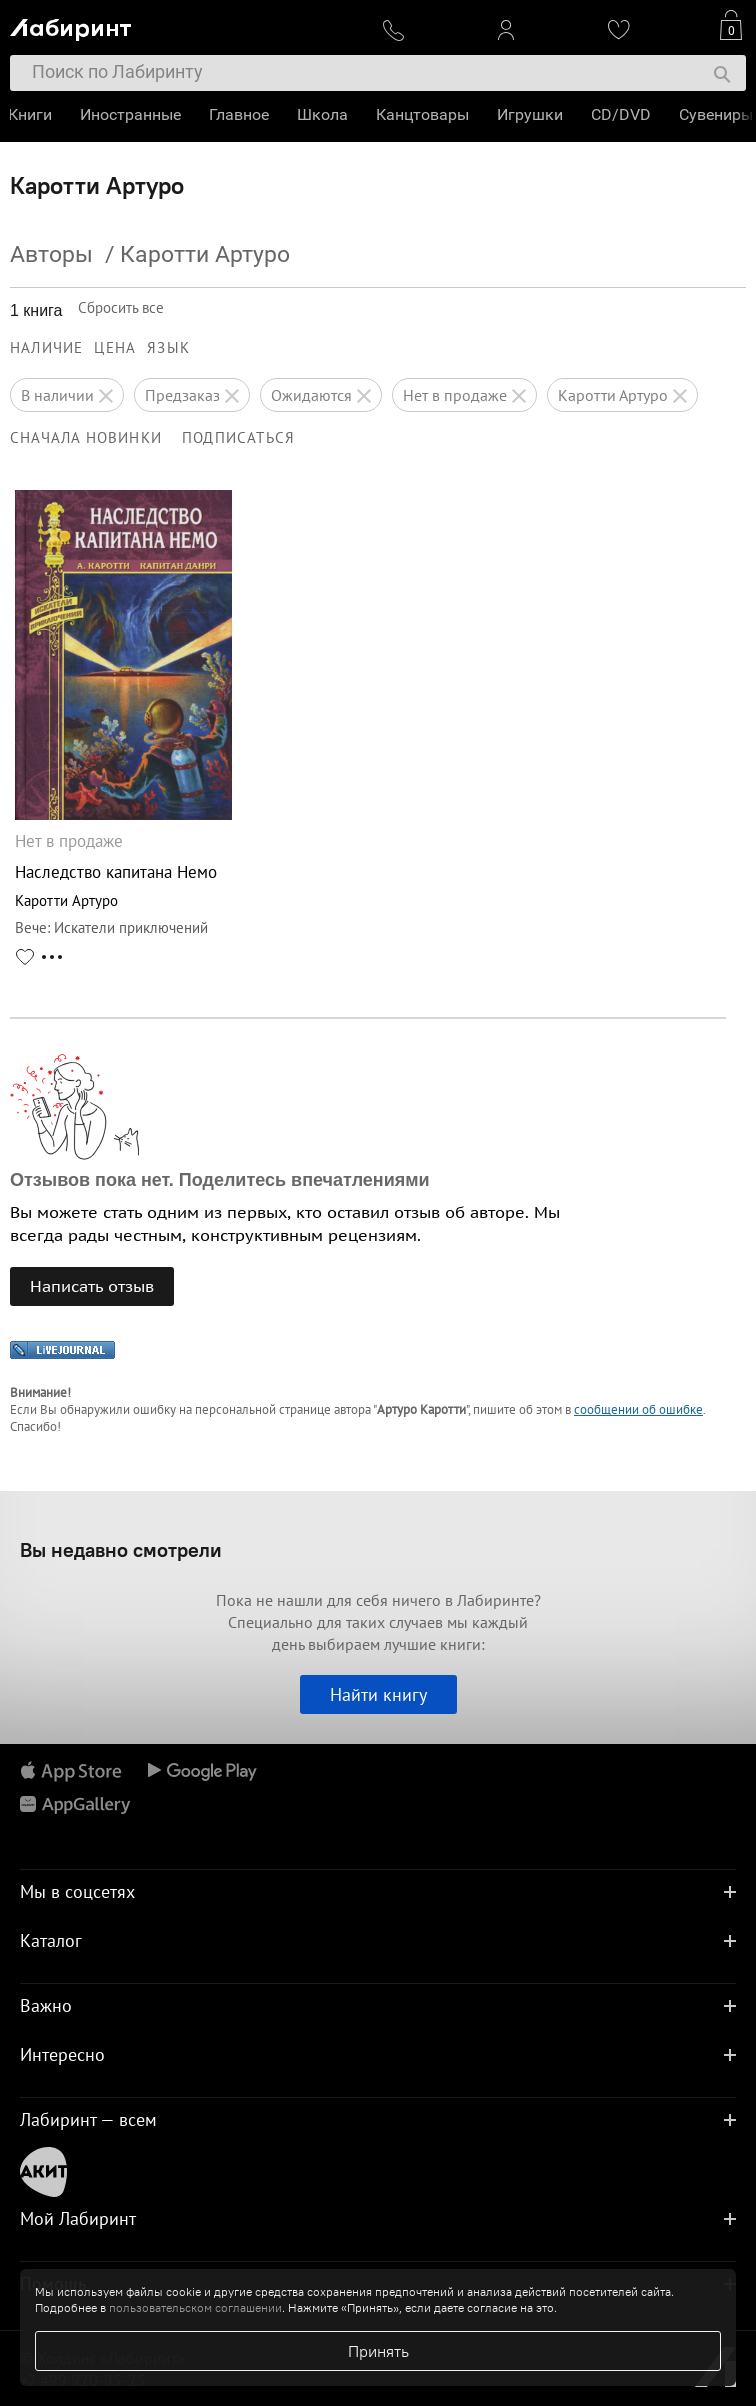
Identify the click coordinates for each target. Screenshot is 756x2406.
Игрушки (532, 114)
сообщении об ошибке (638, 1409)
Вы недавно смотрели (121, 1549)
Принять (378, 2351)
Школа (324, 114)
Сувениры (718, 114)
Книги (32, 114)
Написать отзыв (92, 1286)
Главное (241, 114)
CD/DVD (623, 114)
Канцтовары (424, 114)
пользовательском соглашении (195, 2307)
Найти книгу (378, 1694)
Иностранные (132, 114)
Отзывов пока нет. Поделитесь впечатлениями (220, 1180)
